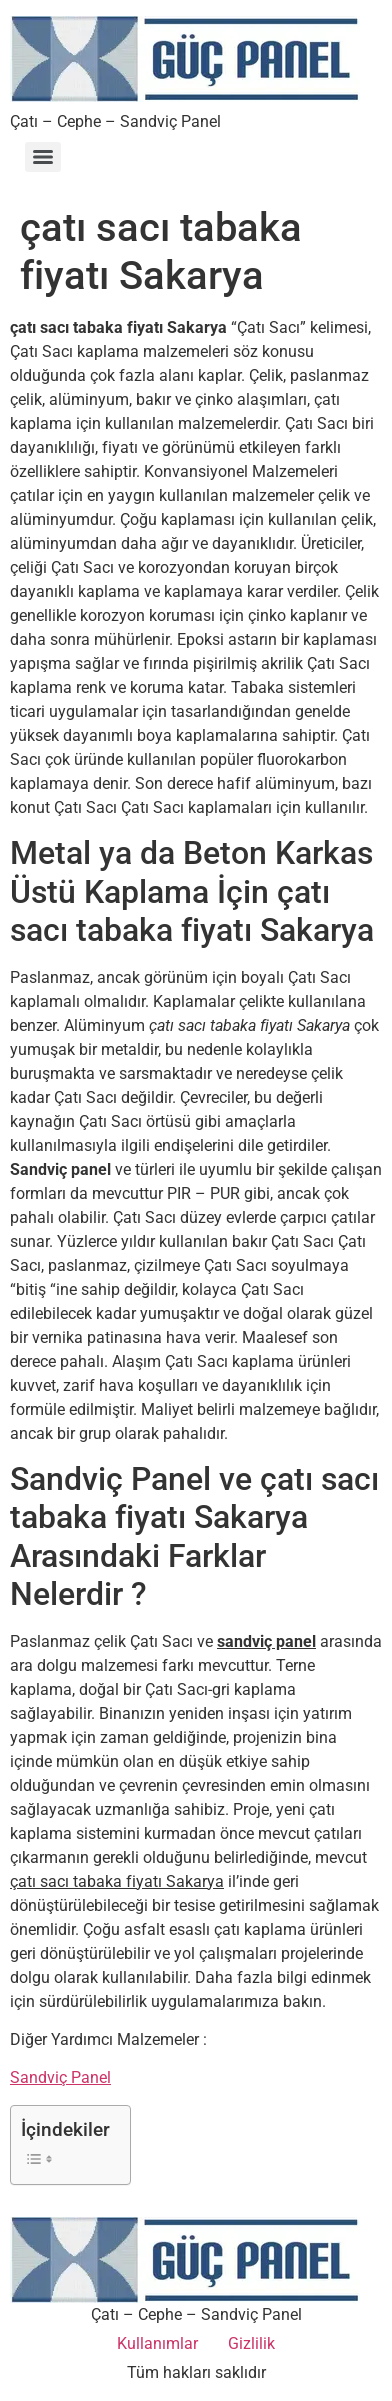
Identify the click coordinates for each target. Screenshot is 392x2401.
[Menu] (43, 157)
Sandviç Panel (60, 2077)
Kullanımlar (157, 2343)
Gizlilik (251, 2343)
